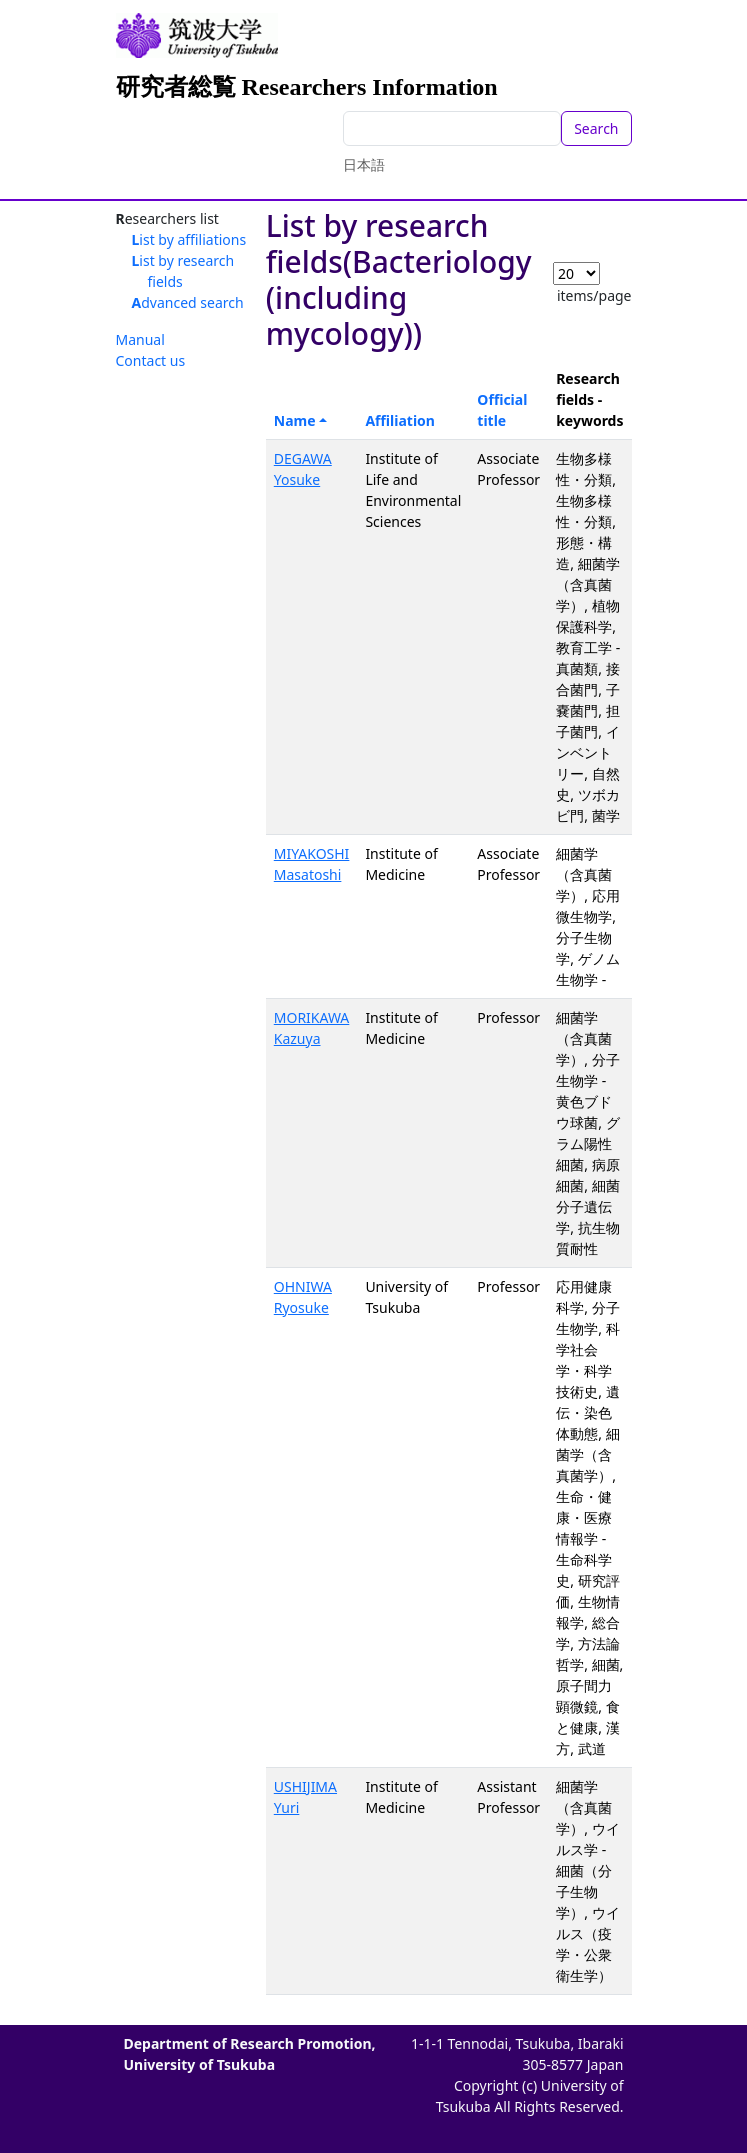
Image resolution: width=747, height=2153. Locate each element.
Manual (140, 339)
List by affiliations (189, 239)
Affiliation (400, 420)
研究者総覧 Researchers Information (307, 87)
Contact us (151, 360)
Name (295, 420)
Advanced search (188, 302)
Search (596, 128)
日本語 (364, 164)
